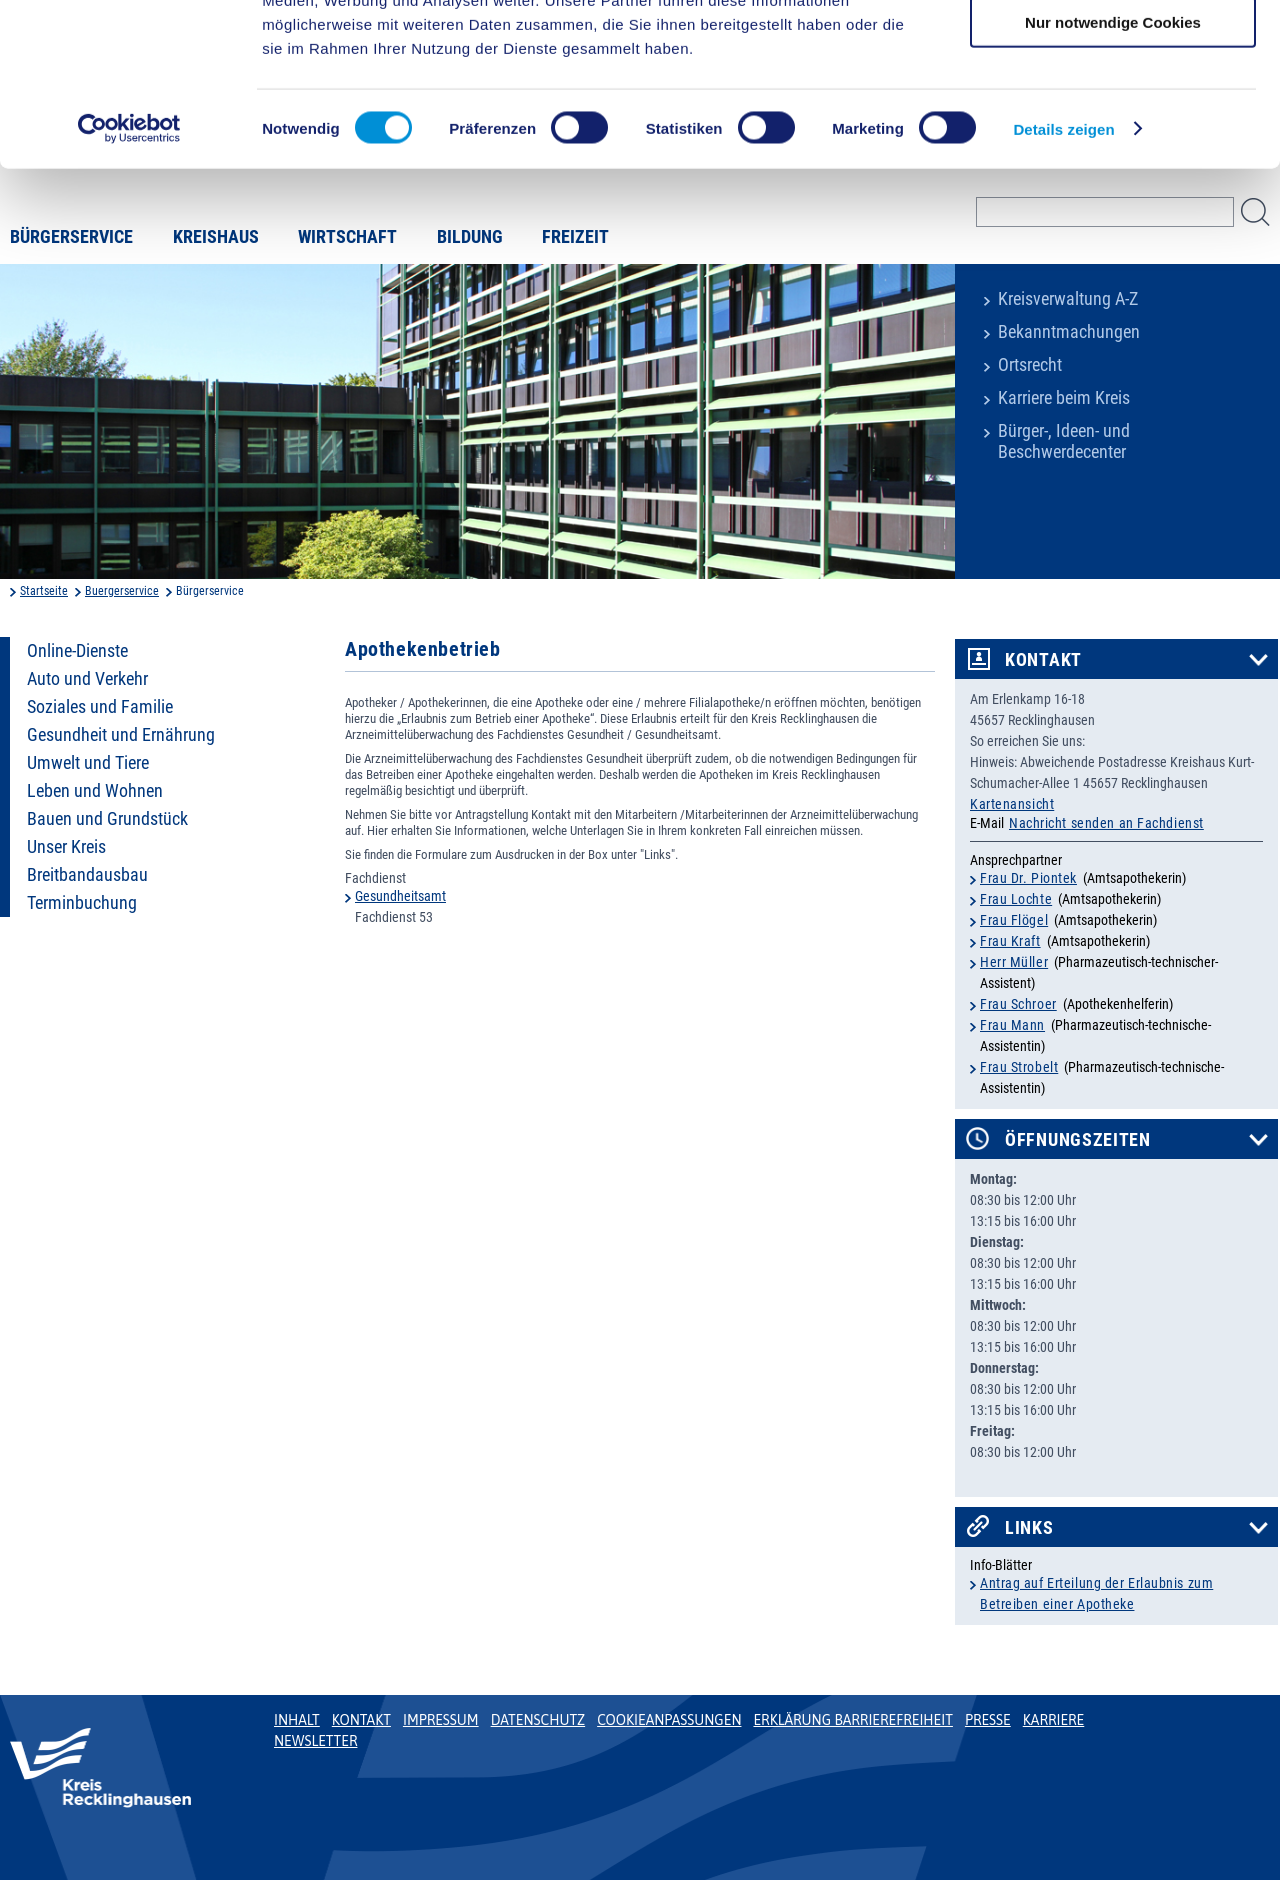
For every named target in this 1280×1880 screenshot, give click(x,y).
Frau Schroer (1018, 1004)
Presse (988, 1720)
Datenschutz (538, 1720)
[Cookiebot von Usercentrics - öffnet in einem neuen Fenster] (129, 274)
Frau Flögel (1014, 920)
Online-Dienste (77, 651)
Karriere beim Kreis (1064, 398)
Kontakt (1043, 660)
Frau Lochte (1016, 899)
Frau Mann (1012, 1025)
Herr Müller (1014, 962)
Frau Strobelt (1019, 1067)
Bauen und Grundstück (107, 819)
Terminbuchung (82, 903)
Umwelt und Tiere (88, 763)
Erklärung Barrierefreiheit (852, 1720)
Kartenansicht (1012, 804)
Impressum (441, 1720)
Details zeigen (1063, 273)
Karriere (1054, 1720)
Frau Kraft (1010, 941)
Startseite (44, 591)
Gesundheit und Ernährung (121, 735)
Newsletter (315, 1741)
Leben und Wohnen (95, 791)
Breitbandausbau (87, 875)
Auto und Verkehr (87, 679)
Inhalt (297, 1720)
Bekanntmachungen (1069, 332)
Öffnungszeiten (1078, 1140)
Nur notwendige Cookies (1113, 166)
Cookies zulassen (1113, 49)
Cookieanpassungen (669, 1720)
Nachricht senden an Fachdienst (1106, 823)
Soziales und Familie (100, 707)
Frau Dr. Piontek (1028, 878)
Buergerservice (122, 591)
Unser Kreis (66, 847)
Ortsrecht (1030, 365)
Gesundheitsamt (400, 896)
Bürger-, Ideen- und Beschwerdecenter (1064, 441)
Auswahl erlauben (1113, 108)
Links (1029, 1528)
